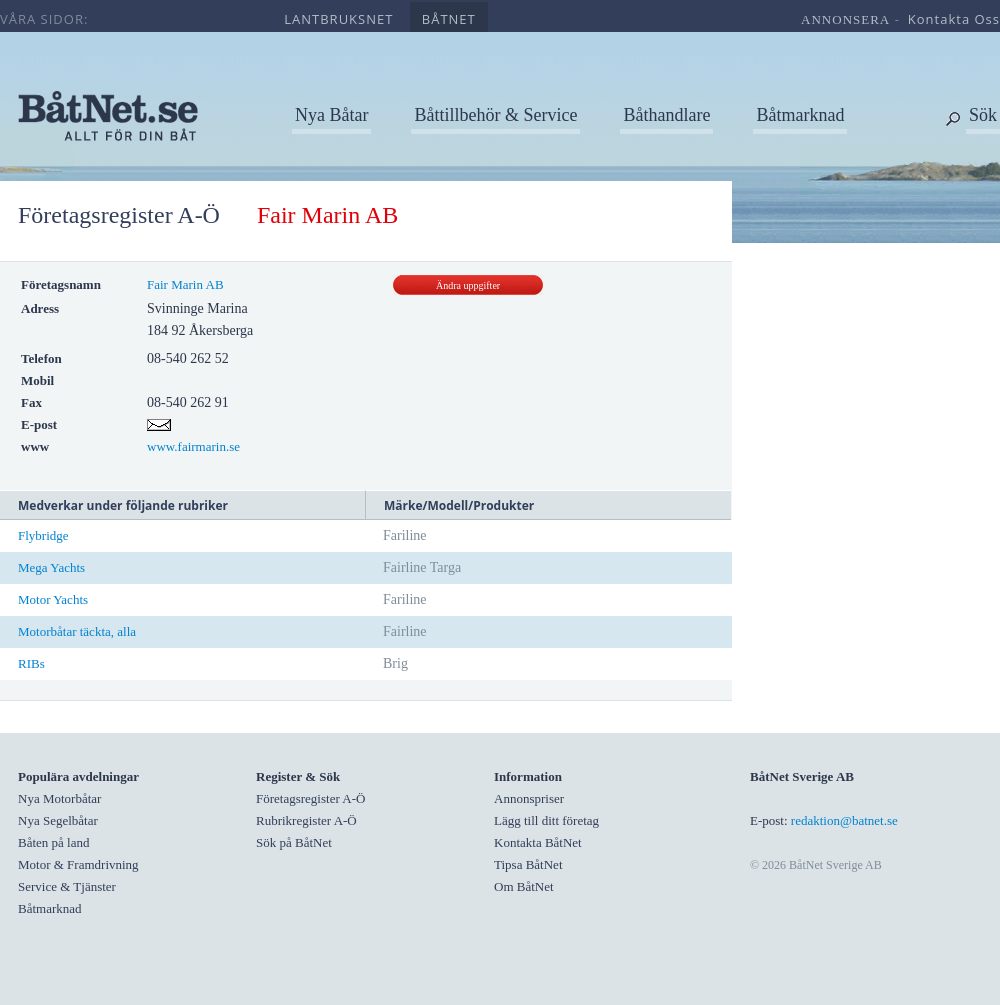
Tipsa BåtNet (528, 864)
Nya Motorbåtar (59, 798)
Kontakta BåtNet (538, 842)
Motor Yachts (53, 599)
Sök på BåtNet (294, 842)
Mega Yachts (51, 567)
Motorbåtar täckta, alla (77, 631)
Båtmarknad (800, 115)
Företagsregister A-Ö (119, 215)
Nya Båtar (331, 115)
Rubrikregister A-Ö (306, 820)
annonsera (845, 19)
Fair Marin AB (185, 284)
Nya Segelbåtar (58, 820)
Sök (983, 115)
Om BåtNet (524, 886)
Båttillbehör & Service (495, 115)
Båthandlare (666, 115)
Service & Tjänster (67, 886)
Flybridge (43, 535)
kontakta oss (954, 19)
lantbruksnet (338, 19)
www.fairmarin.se (193, 446)
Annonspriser (529, 798)
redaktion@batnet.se (844, 820)
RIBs (31, 663)
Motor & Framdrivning (78, 864)
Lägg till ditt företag (546, 820)
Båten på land (53, 842)
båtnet (449, 19)
